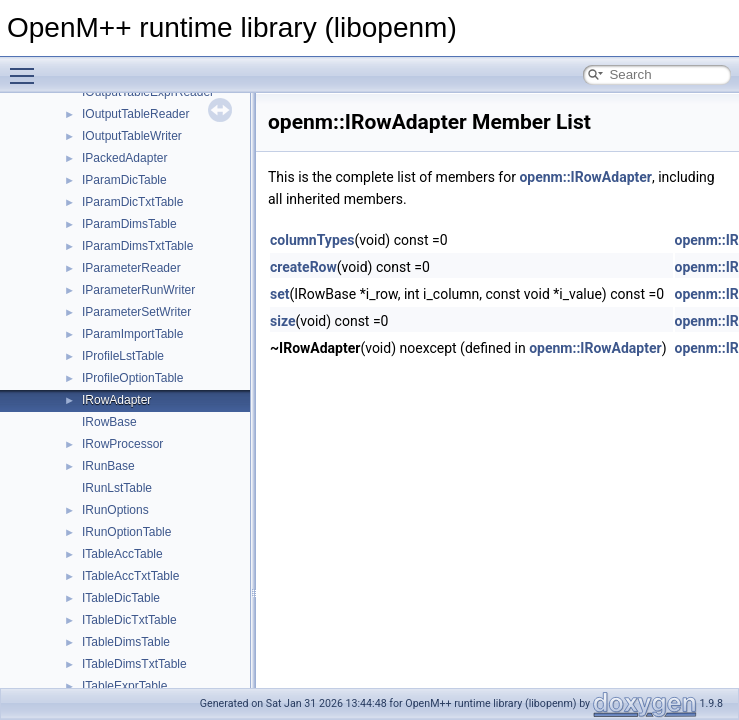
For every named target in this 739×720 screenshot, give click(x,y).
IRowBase (109, 422)
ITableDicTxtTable (129, 620)
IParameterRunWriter (138, 290)
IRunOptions (115, 510)
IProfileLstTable (123, 356)
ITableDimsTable (126, 642)
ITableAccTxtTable (130, 576)
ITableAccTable (122, 554)
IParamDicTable (124, 180)
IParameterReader (131, 268)
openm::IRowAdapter (585, 177)
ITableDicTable (121, 598)
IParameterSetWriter (136, 312)
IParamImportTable (132, 334)
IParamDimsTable (129, 224)
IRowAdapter (116, 400)
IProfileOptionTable (132, 378)
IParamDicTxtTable (132, 202)
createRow (303, 267)
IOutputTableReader (135, 114)
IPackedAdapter (124, 158)
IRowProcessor (122, 444)
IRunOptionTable (126, 532)
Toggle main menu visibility (27, 67)
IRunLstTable (117, 488)
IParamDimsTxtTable (137, 246)
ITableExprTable (124, 686)
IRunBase (108, 466)
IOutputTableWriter (132, 136)
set (280, 294)
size (282, 321)
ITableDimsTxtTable (134, 664)
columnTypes (312, 240)
